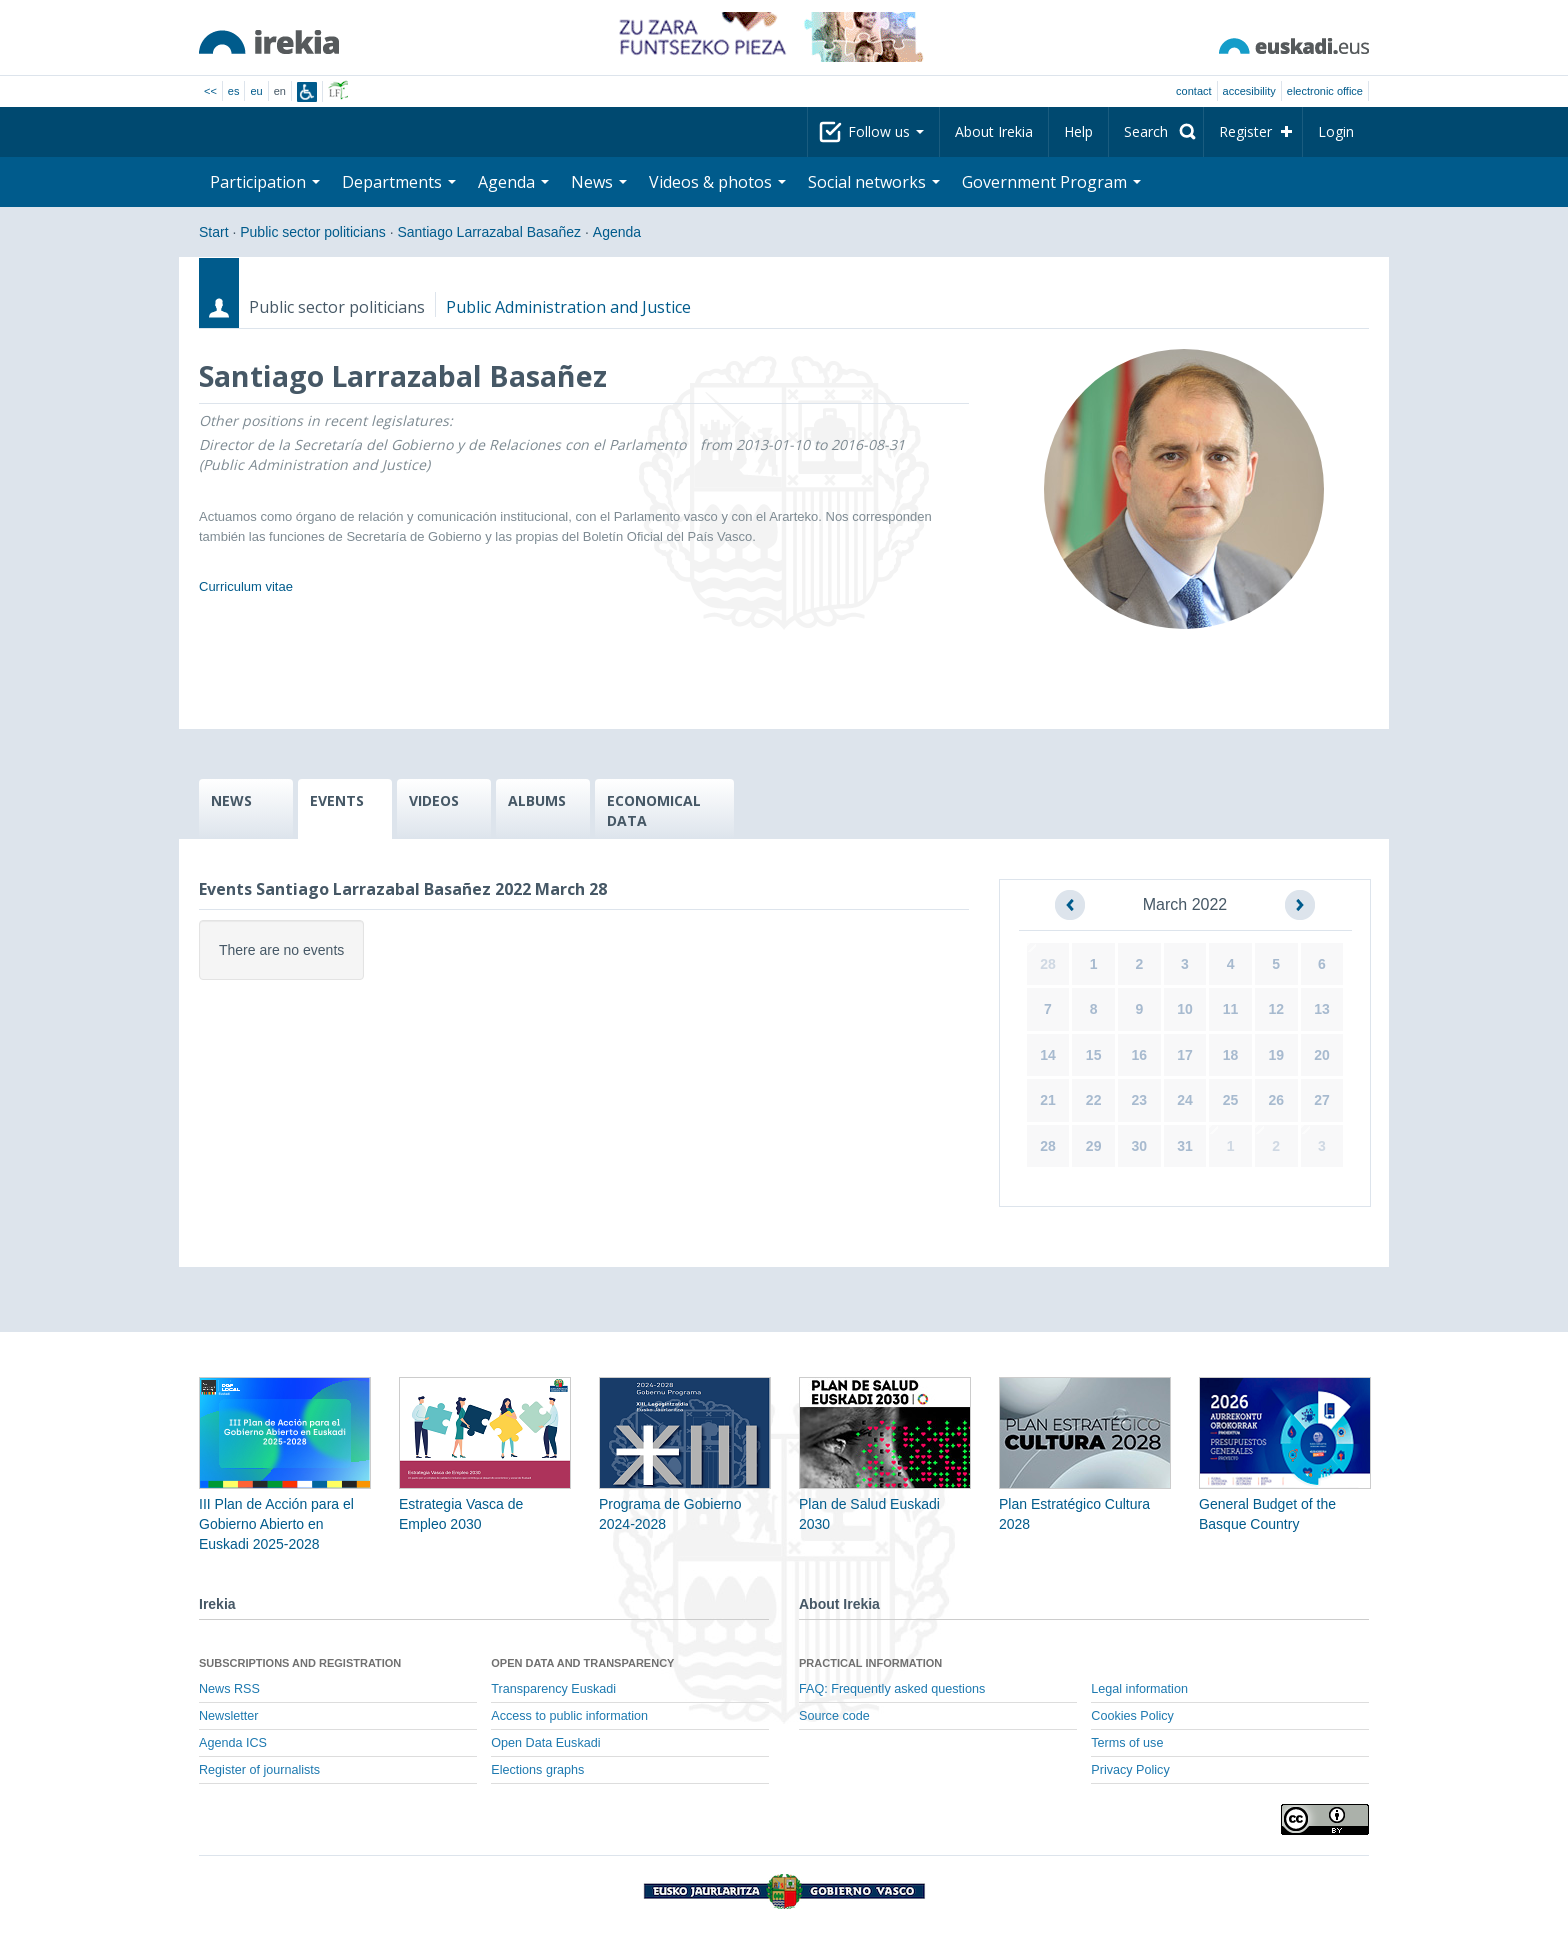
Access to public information (569, 1716)
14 (1048, 1055)
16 (1140, 1055)
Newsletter (229, 1716)
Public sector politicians (313, 232)
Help (1078, 131)
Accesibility (1249, 91)
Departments (399, 182)
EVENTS (337, 800)
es (234, 91)
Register (1245, 131)
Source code (834, 1716)
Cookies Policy (1132, 1716)
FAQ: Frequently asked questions (892, 1689)
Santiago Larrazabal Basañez (489, 232)
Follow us (886, 131)
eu (256, 91)
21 (1048, 1100)
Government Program (1051, 182)
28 (1048, 964)
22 (1094, 1100)
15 (1094, 1055)
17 (1185, 1055)
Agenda (513, 182)
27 (1322, 1100)
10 (1185, 1009)
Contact (1193, 91)
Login (1336, 131)
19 (1276, 1055)
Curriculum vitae (246, 586)
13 (1322, 1009)
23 (1140, 1100)
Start (214, 232)
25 (1231, 1100)
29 (1094, 1146)
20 (1322, 1055)
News (599, 182)
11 (1231, 1009)
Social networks (874, 182)
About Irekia (994, 131)
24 (1185, 1100)
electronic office (1325, 91)
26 (1276, 1100)
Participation (265, 182)
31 (1185, 1146)
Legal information (1139, 1689)
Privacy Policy (1130, 1770)
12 (1276, 1009)
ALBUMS (537, 800)
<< (210, 91)
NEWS (231, 800)
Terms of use (1127, 1743)
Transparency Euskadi (553, 1689)
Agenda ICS (233, 1743)
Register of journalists (259, 1770)
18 (1231, 1055)
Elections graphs (537, 1770)
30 (1140, 1146)
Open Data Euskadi (545, 1743)
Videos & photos (717, 182)
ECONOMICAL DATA (654, 810)
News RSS (229, 1689)
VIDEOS (434, 800)
